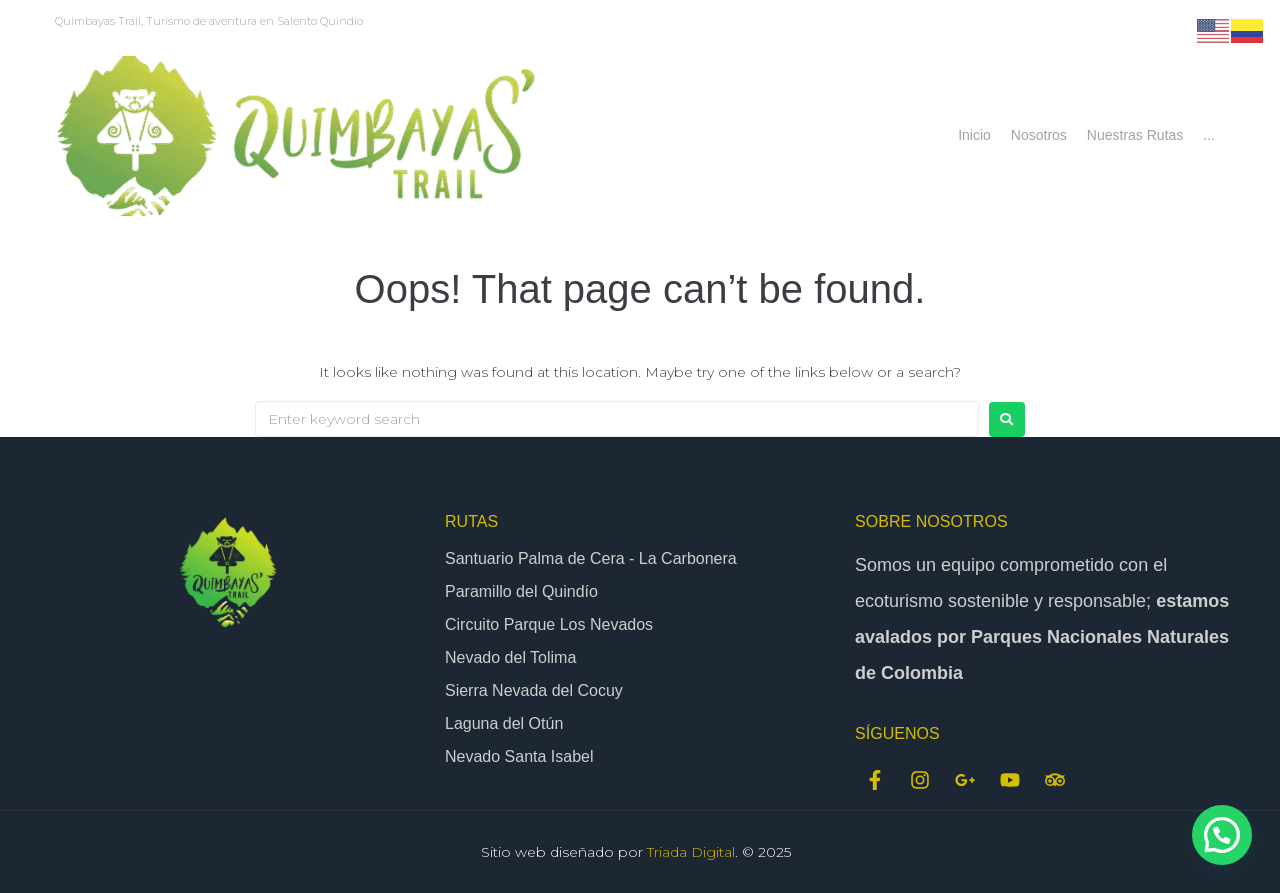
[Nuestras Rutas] (1135, 136)
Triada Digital (691, 852)
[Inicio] (974, 136)
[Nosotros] (1039, 136)
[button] (1222, 835)
